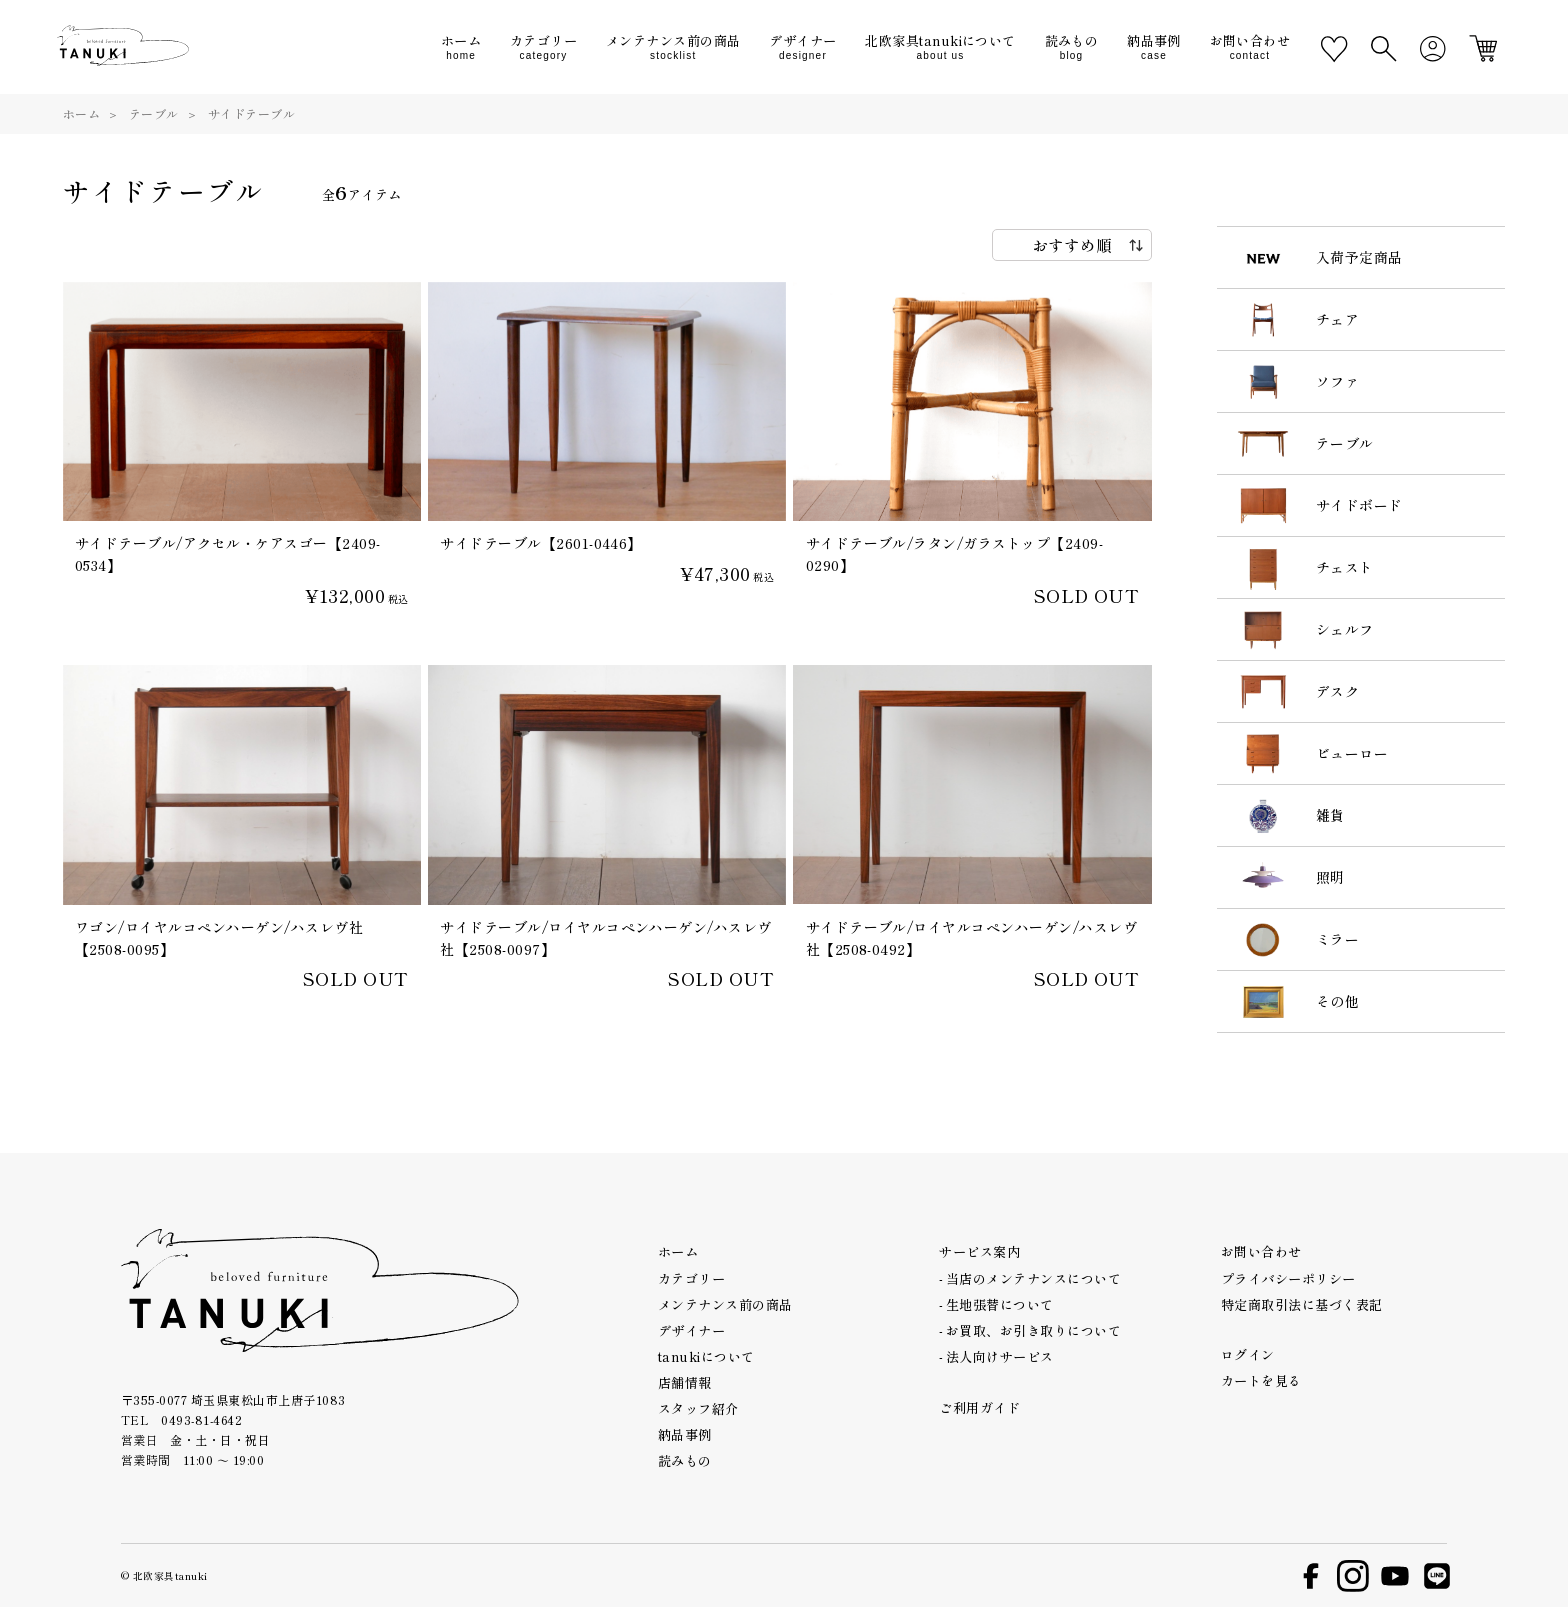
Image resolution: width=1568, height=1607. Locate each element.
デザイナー (691, 1330)
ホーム (81, 113)
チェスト (1345, 567)
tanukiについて (706, 1356)
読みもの (685, 1460)
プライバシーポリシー (1288, 1278)
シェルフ (1345, 629)
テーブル (154, 113)
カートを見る (1261, 1380)
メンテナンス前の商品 (725, 1304)
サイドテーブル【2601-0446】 (541, 543)
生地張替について (1000, 1304)
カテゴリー (691, 1278)
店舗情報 (685, 1382)
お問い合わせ (1261, 1251)
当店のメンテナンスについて (1033, 1278)
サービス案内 (979, 1251)
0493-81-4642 (201, 1419)
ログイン (1248, 1354)
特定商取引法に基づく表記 (1302, 1304)
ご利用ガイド (979, 1407)
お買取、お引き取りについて (1033, 1330)
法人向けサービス (1000, 1356)
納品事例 (685, 1434)
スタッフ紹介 (698, 1408)
